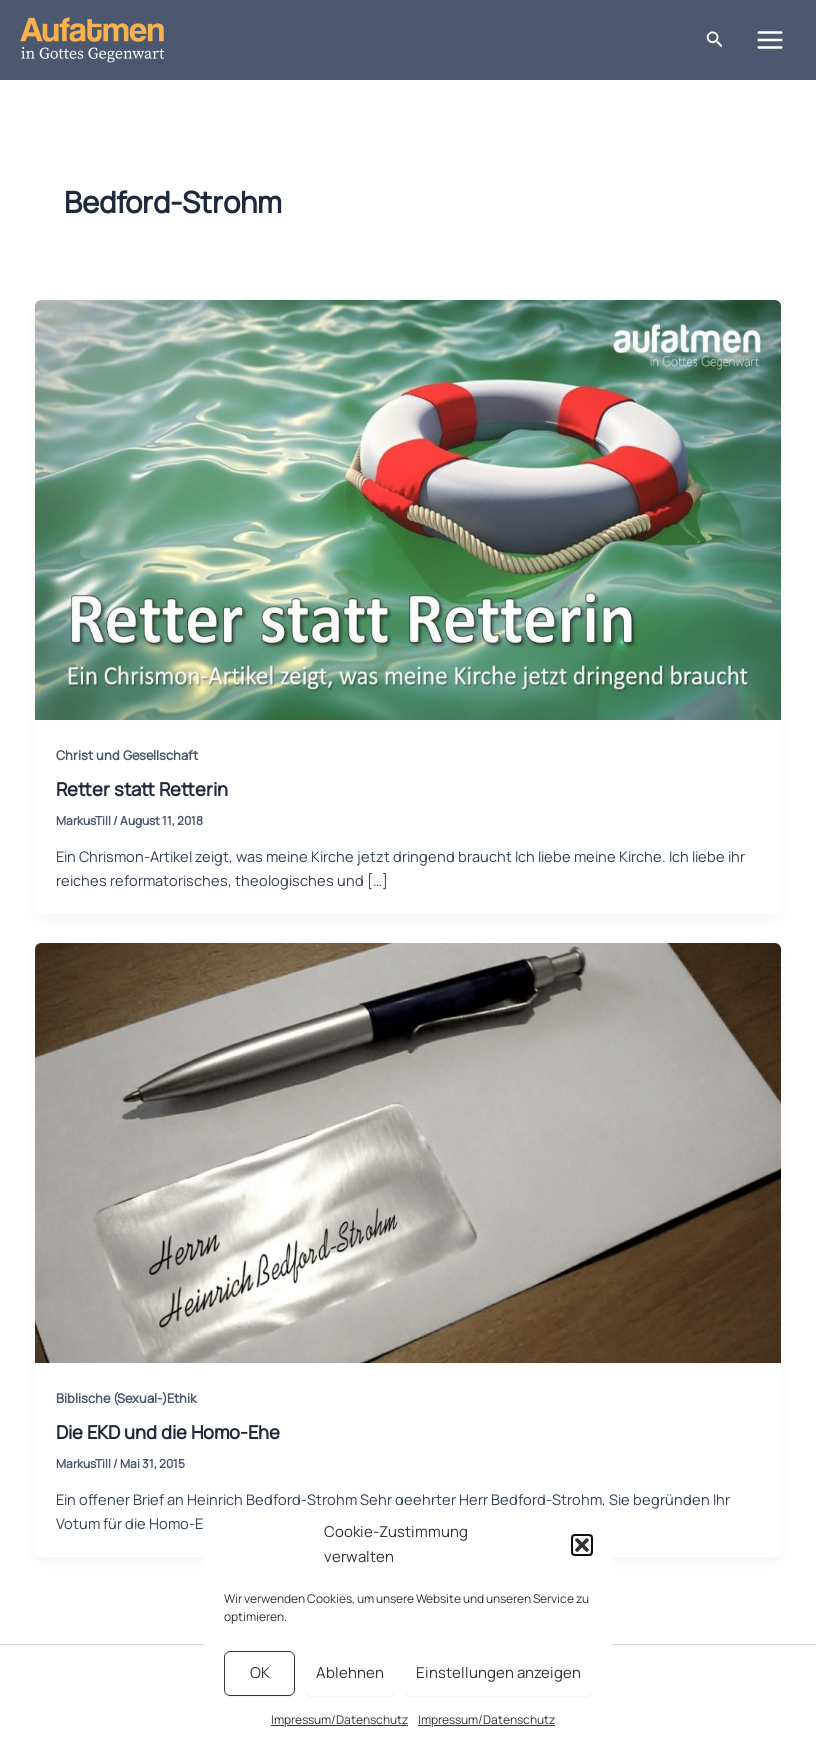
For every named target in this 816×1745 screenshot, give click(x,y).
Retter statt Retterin (142, 789)
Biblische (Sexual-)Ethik (126, 1398)
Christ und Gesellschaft (127, 755)
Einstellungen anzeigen (498, 1672)
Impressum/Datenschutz (339, 1719)
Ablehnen (350, 1672)
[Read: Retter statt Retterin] (408, 508)
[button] (582, 1545)
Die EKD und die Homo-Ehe (168, 1432)
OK (260, 1672)
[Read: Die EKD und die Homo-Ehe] (408, 1151)
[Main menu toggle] (770, 40)
